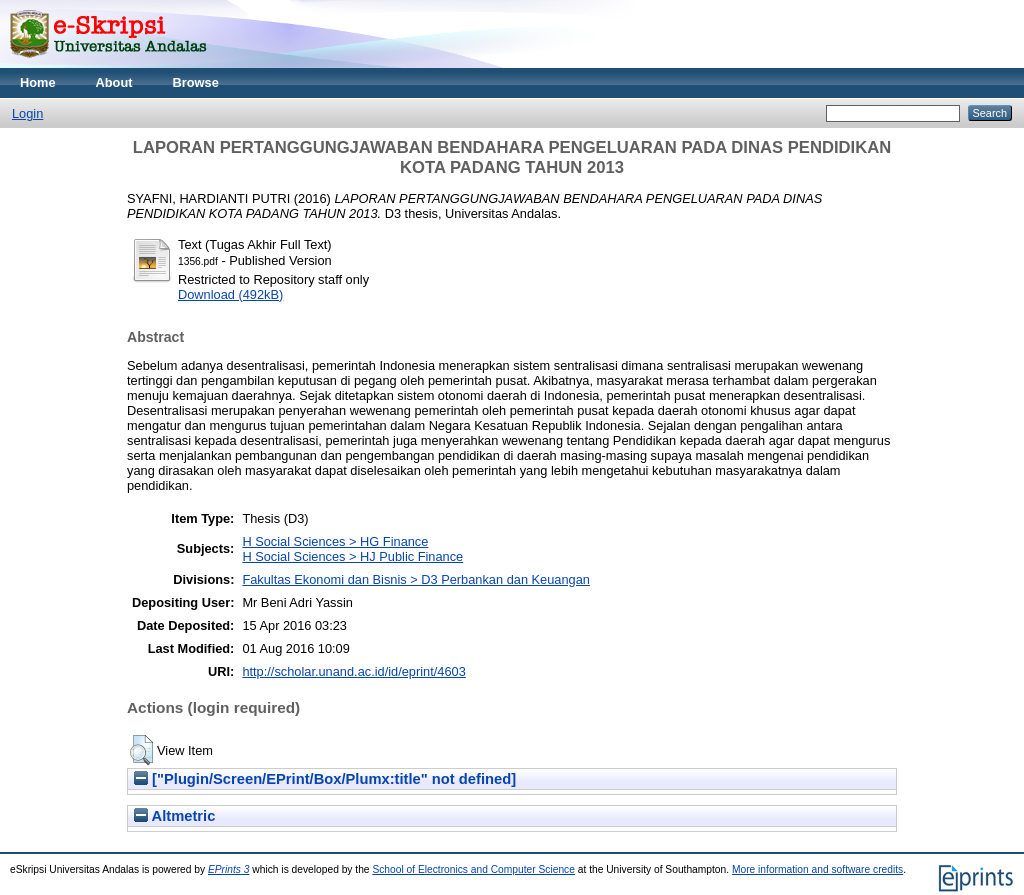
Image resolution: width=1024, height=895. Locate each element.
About (114, 82)
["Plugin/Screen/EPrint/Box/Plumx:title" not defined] (325, 779)
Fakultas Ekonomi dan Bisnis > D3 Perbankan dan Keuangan (416, 579)
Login (27, 113)
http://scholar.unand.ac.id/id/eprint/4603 (353, 671)
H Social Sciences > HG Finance (335, 541)
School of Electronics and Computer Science (473, 869)
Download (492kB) (230, 294)
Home (38, 82)
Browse (196, 82)
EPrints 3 (229, 869)
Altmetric (174, 816)
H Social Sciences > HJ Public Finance (352, 556)
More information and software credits (817, 869)
